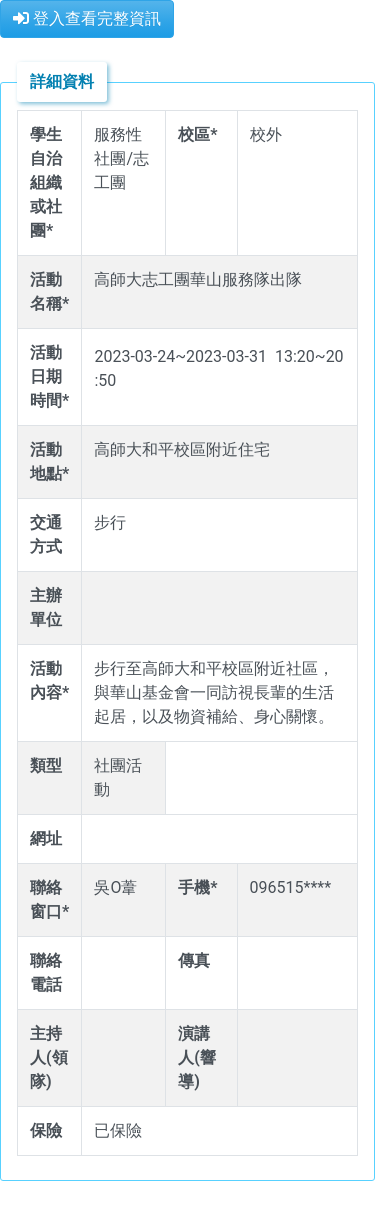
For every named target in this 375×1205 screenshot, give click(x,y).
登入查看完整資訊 (87, 18)
